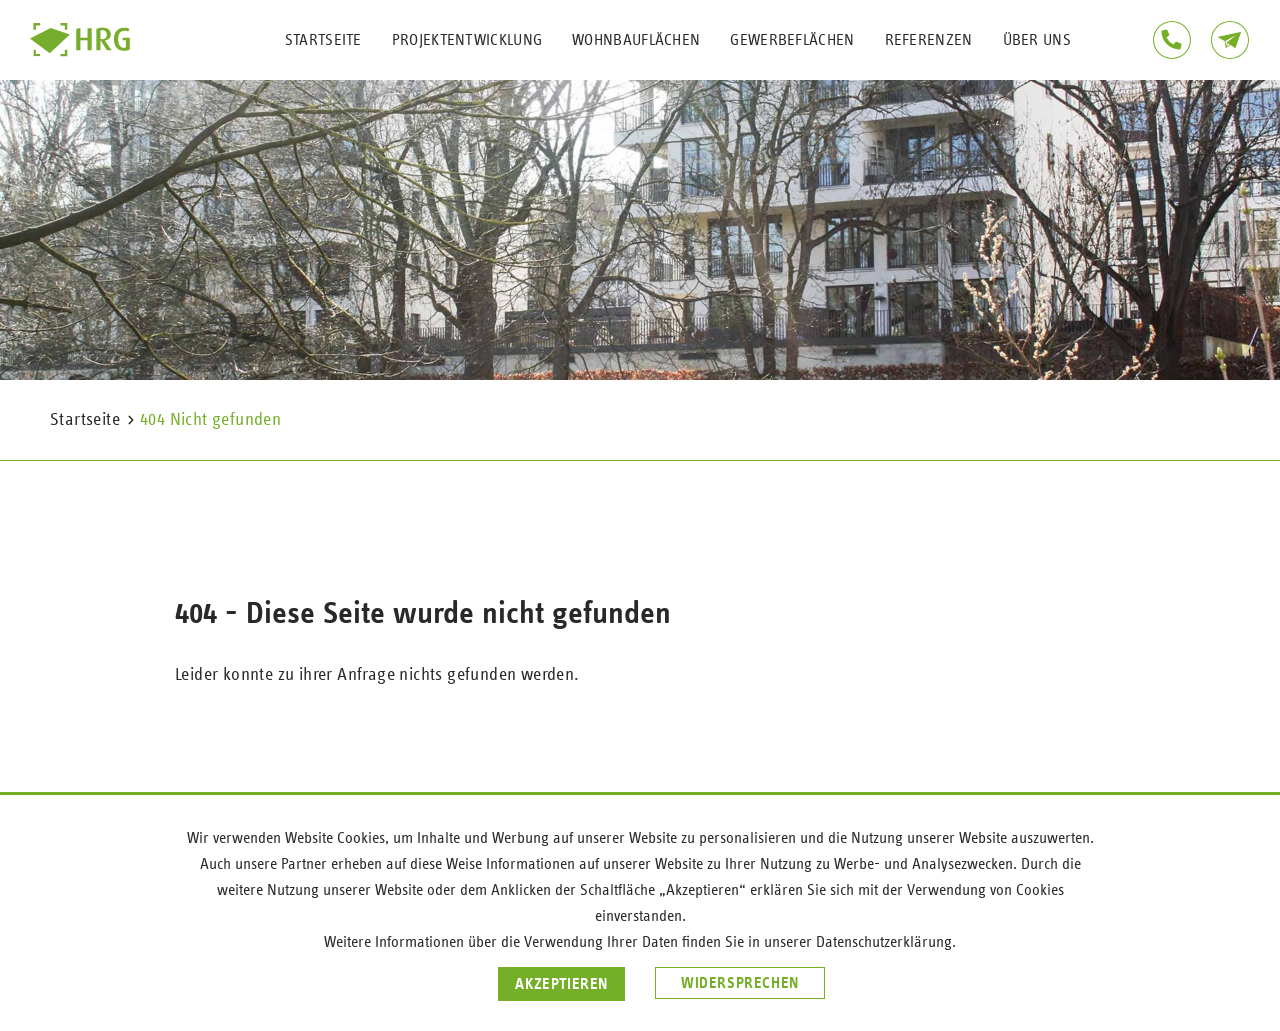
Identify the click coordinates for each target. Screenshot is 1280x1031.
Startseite (323, 40)
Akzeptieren (561, 984)
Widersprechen (740, 983)
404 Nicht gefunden (210, 420)
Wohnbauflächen (636, 40)
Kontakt (1230, 40)
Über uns (1037, 40)
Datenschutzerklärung (884, 942)
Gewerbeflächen (792, 40)
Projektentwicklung (467, 40)
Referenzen (929, 40)
